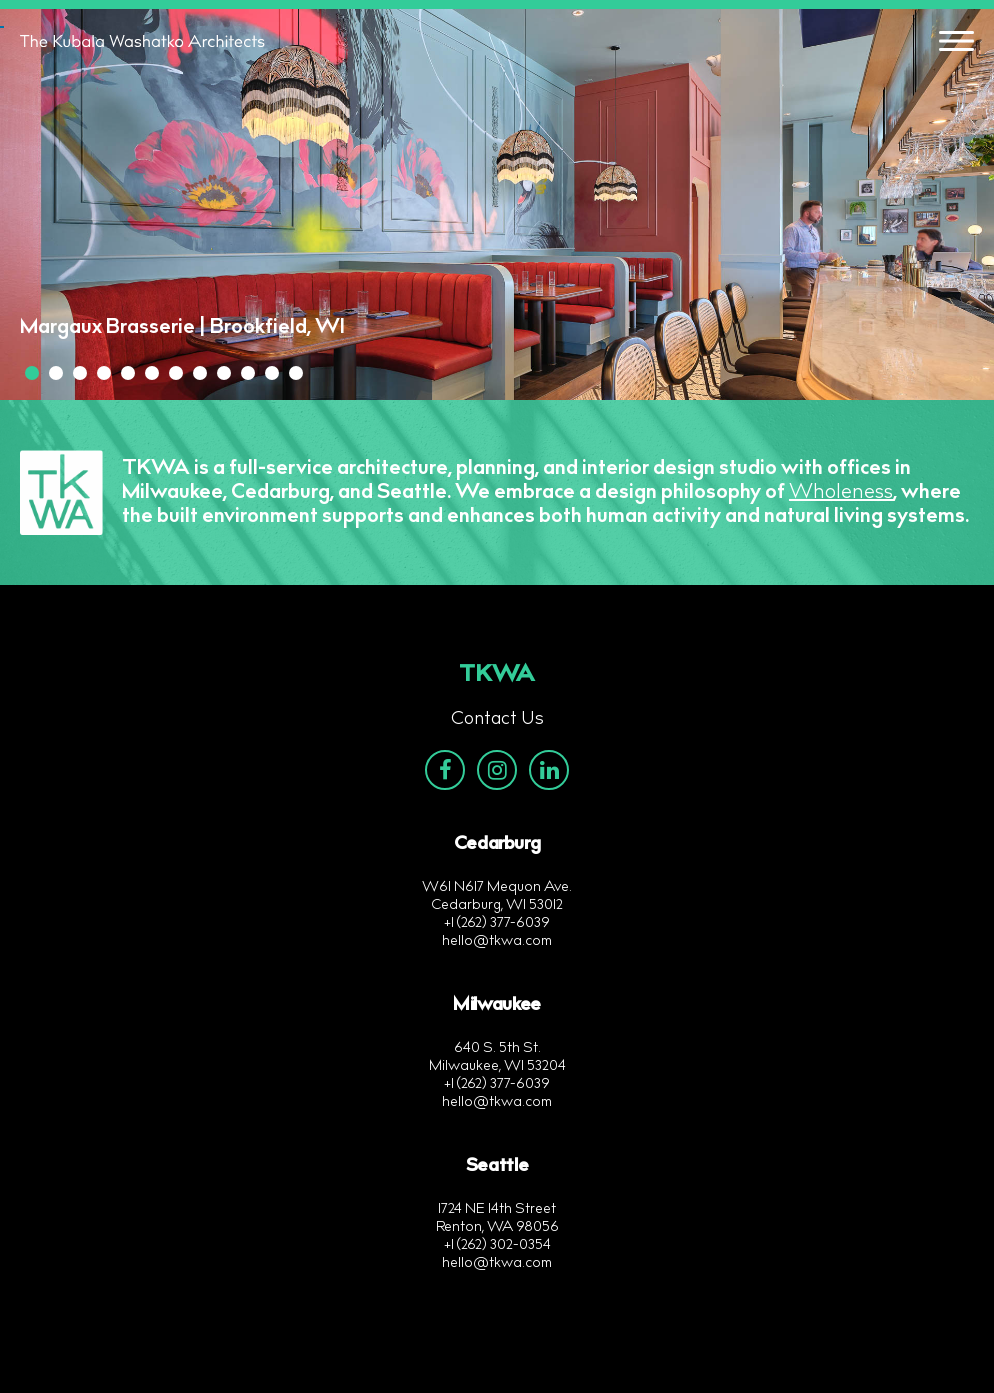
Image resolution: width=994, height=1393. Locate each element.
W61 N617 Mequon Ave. (497, 888)
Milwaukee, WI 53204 (497, 1067)
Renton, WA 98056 (497, 1228)
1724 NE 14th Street (497, 1210)
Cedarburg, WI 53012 (497, 906)
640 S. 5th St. (497, 1049)
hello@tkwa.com (497, 942)
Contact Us (497, 720)
